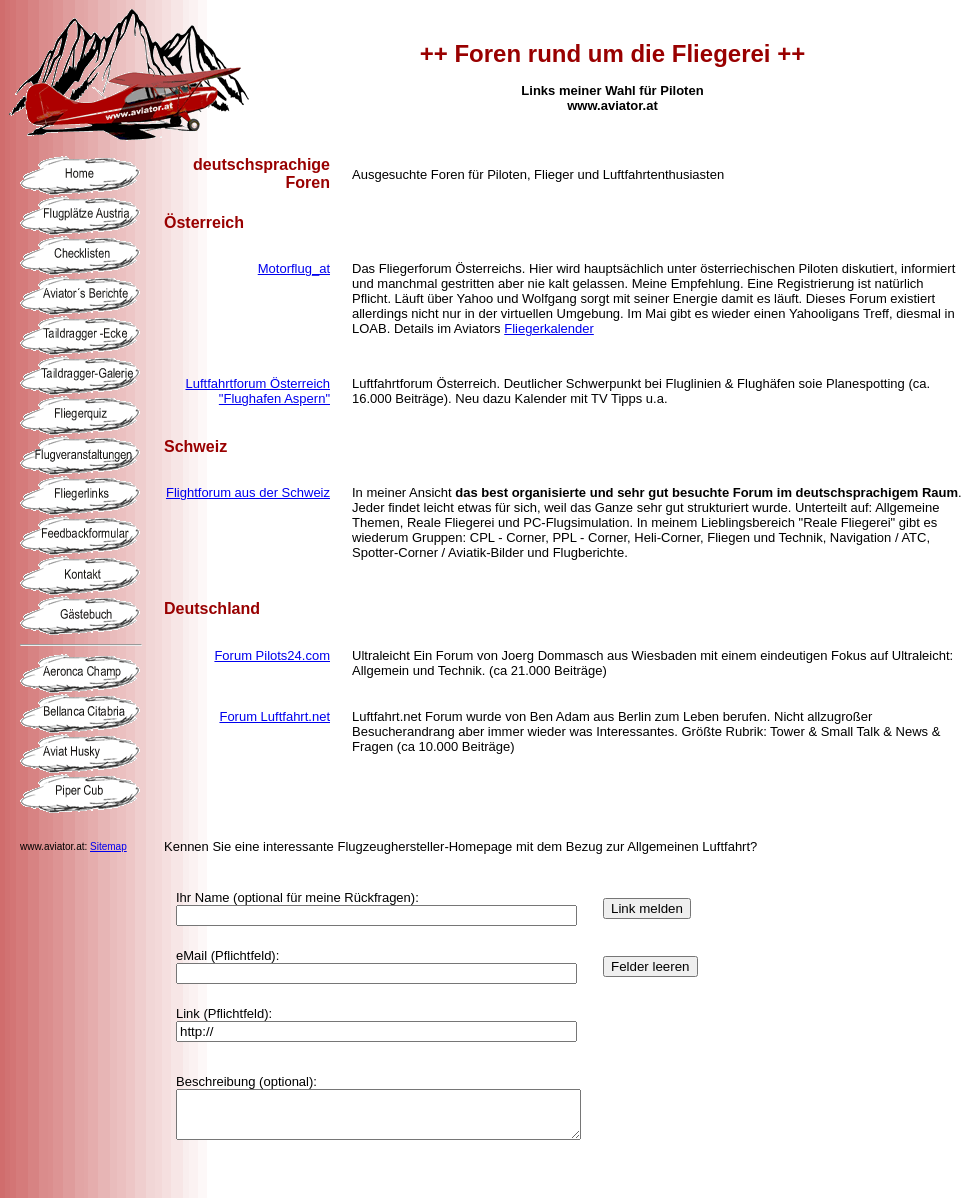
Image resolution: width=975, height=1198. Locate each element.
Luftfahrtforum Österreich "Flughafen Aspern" (258, 391)
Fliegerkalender (549, 328)
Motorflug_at (294, 268)
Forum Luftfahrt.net (274, 716)
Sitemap (108, 846)
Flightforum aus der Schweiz (248, 492)
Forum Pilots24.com (272, 655)
